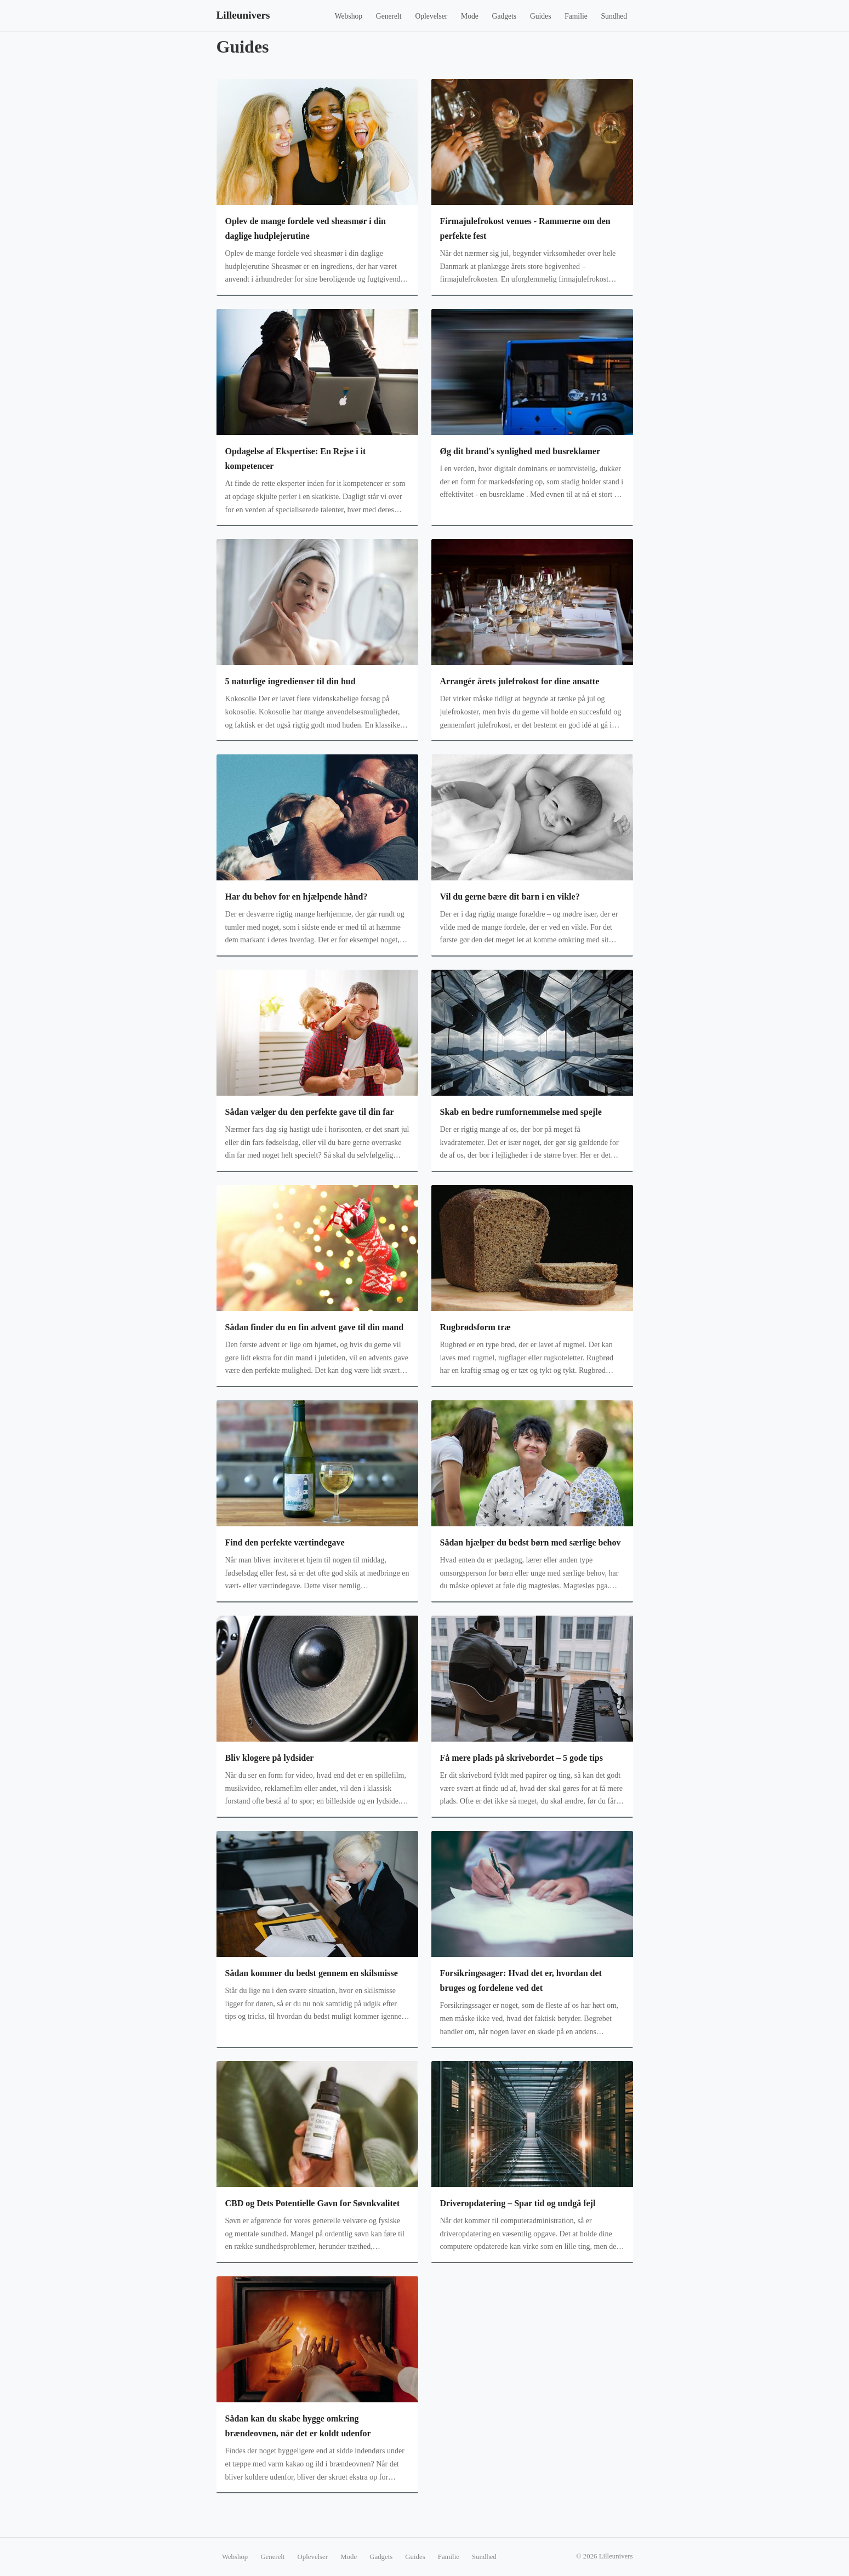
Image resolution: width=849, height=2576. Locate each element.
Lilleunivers (243, 15)
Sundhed (614, 16)
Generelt (389, 16)
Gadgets (504, 16)
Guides (540, 16)
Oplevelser (431, 16)
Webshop (348, 16)
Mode (469, 16)
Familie (576, 16)
